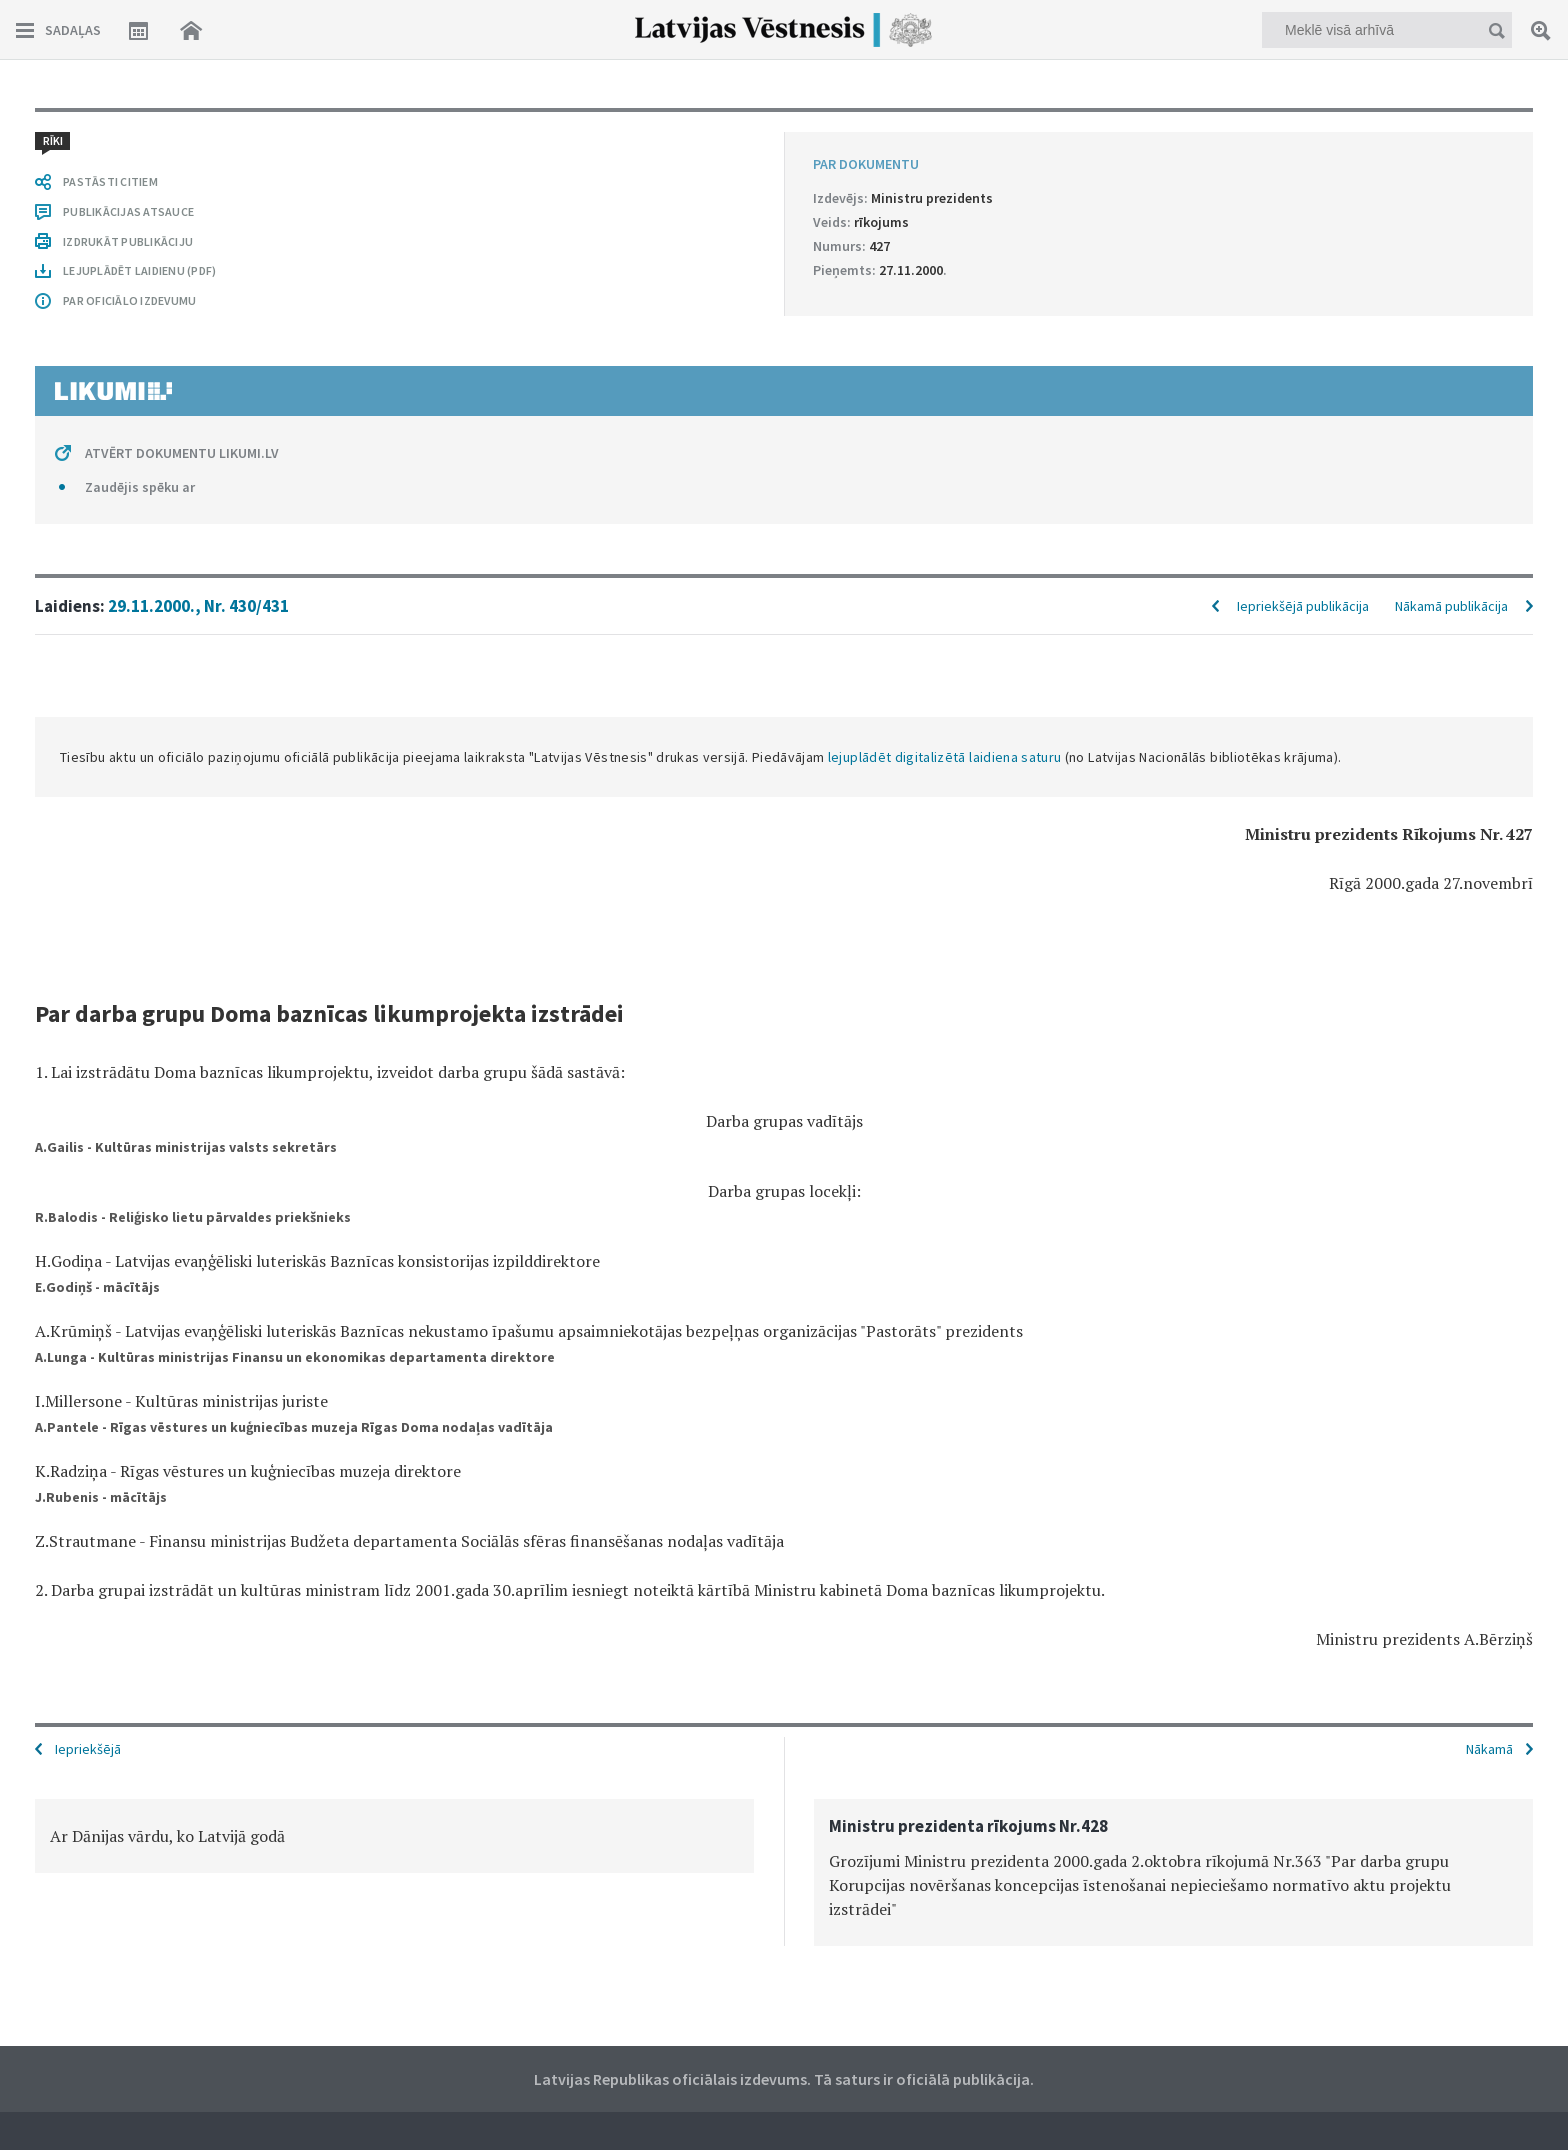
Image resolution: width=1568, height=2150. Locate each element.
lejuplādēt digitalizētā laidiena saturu (945, 757)
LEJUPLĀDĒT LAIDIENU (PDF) (139, 270)
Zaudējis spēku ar (140, 487)
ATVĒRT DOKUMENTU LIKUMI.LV (182, 453)
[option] (394, 1836)
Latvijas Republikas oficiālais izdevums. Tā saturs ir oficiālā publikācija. (784, 2079)
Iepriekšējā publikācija (1303, 606)
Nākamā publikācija (1451, 606)
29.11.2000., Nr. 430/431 (198, 606)
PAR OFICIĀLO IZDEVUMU (129, 300)
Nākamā (1489, 1749)
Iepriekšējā (88, 1749)
